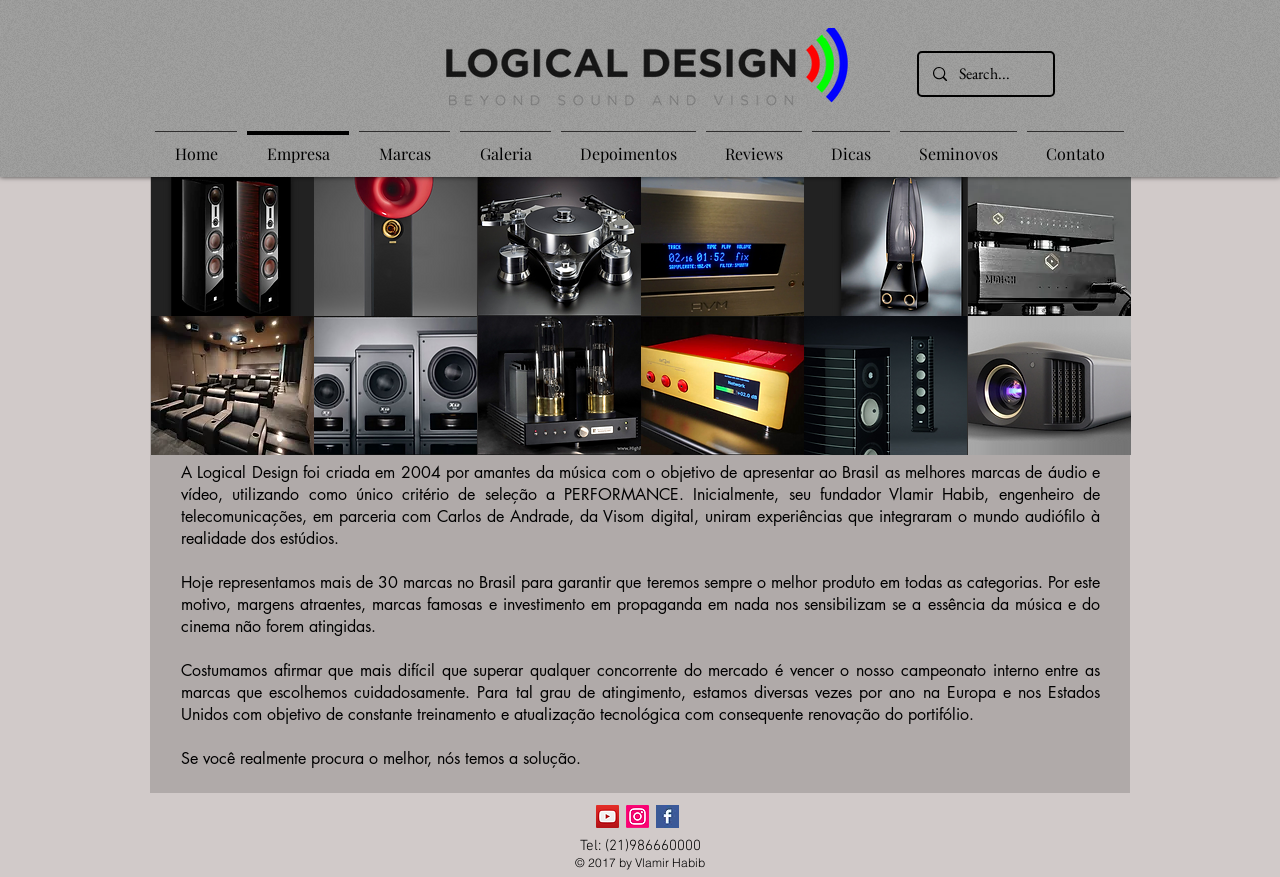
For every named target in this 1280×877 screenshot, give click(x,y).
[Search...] (985, 74)
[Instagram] (637, 816)
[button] (232, 246)
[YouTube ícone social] (607, 816)
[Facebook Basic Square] (667, 816)
